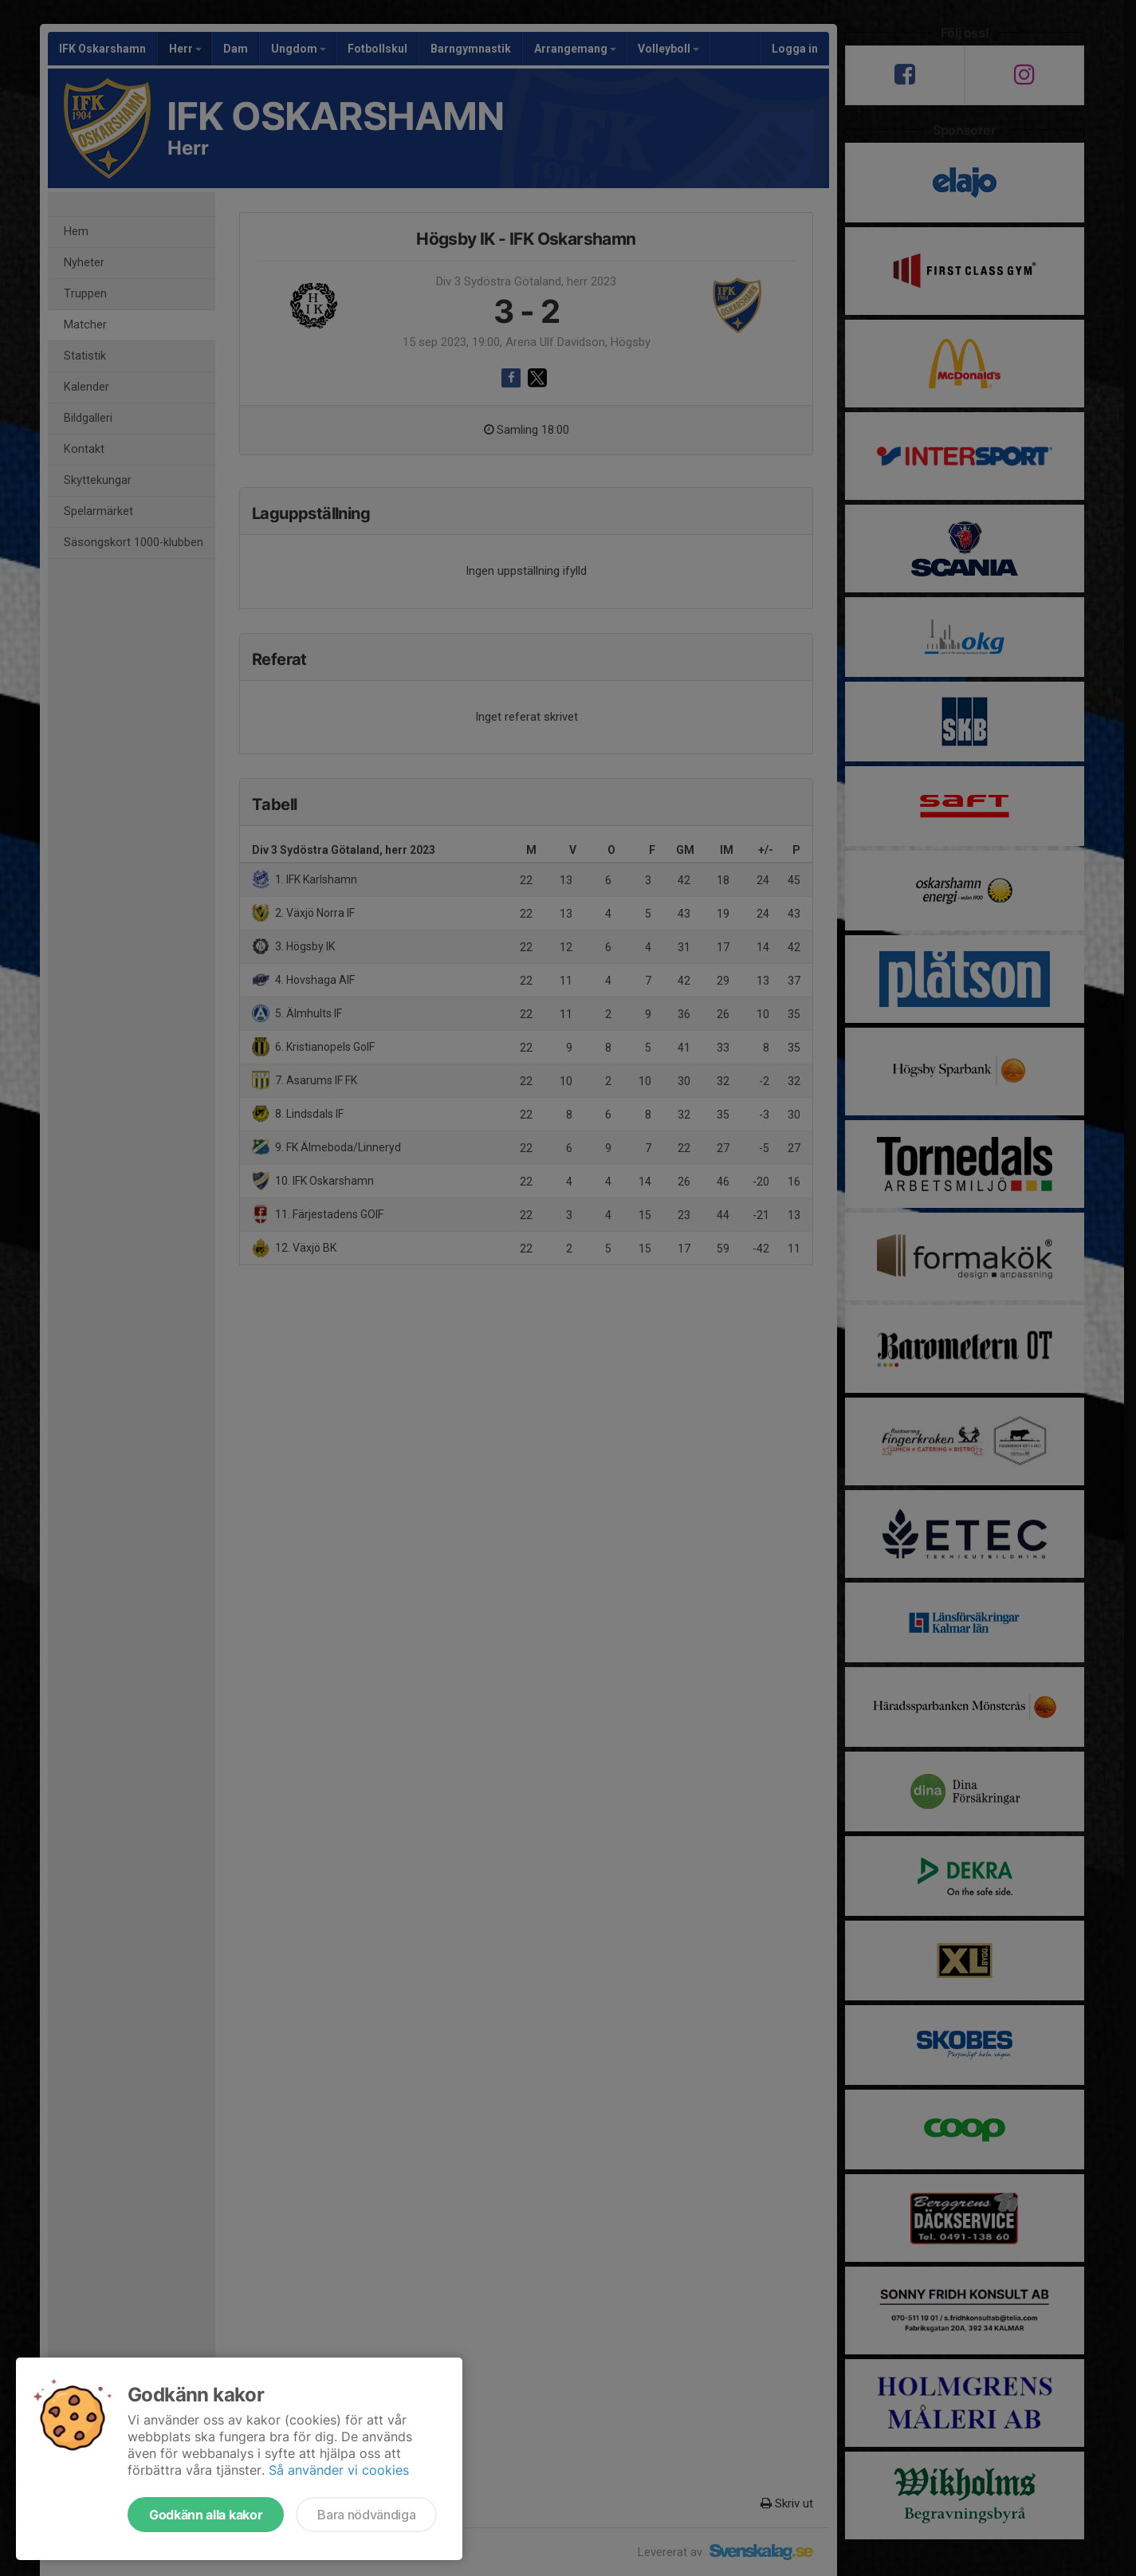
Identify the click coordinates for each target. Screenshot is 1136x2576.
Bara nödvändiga (366, 2515)
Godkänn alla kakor (205, 2515)
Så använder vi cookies (339, 2470)
